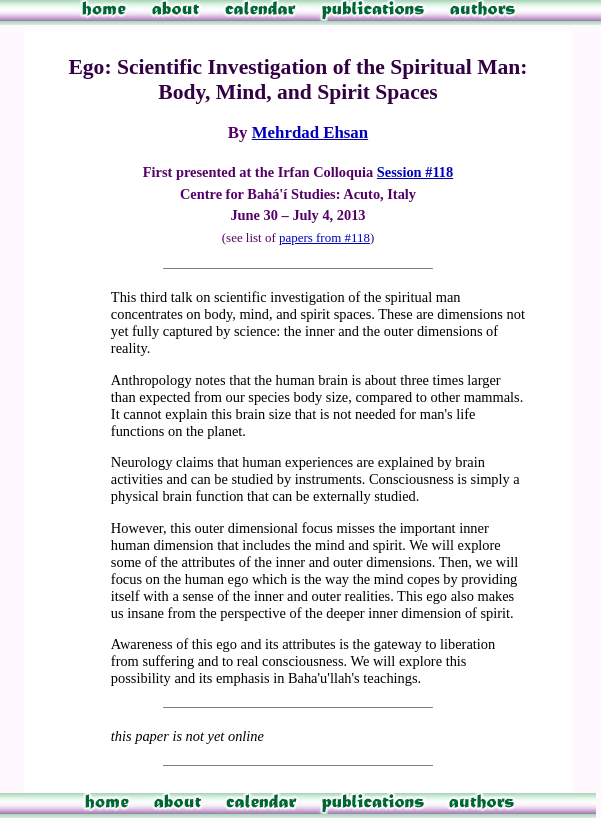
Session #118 (415, 172)
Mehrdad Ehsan (310, 132)
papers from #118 (324, 237)
